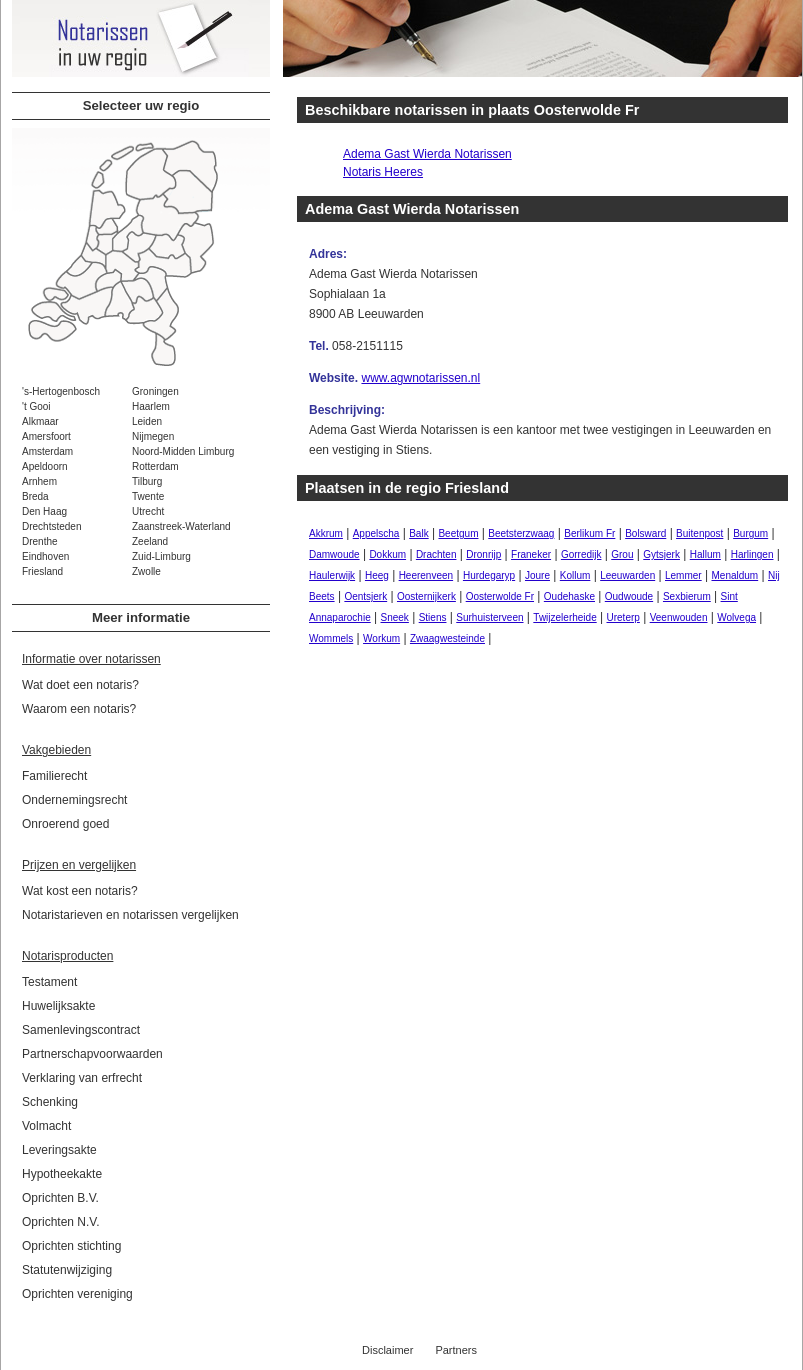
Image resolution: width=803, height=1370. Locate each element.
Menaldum (734, 575)
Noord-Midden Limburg (183, 451)
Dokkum (387, 554)
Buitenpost (699, 533)
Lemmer (683, 575)
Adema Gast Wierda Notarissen (427, 154)
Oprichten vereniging (77, 1294)
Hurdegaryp (489, 575)
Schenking (50, 1102)
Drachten (436, 554)
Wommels (331, 638)
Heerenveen (426, 575)
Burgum (750, 533)
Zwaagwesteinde (447, 638)
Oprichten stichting (71, 1246)
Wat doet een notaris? (80, 685)
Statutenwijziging (67, 1270)
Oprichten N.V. (61, 1222)
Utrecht (148, 511)
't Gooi (36, 406)
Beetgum (458, 533)
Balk (418, 533)
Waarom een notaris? (79, 709)
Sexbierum (687, 596)
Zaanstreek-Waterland (181, 526)
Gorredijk (581, 554)
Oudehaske (569, 596)
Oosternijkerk (426, 596)
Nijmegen (153, 436)
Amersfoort (46, 436)
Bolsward (645, 533)
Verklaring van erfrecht (82, 1078)
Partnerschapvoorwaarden (92, 1054)
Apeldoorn (45, 466)
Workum (381, 638)
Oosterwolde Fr (500, 596)
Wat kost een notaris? (80, 891)
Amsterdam (47, 451)
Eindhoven (45, 556)
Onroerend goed (65, 824)
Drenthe (40, 541)
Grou (622, 554)
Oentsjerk (365, 596)
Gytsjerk (661, 554)
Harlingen (752, 554)
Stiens (433, 617)
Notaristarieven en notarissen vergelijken (130, 915)
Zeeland (150, 541)
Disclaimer (387, 1350)
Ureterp (623, 617)
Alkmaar (40, 421)
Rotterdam (155, 466)
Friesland (42, 571)
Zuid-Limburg (161, 556)
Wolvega (736, 617)
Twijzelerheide (564, 617)
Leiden (147, 421)
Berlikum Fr (589, 533)
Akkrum (326, 533)
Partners (456, 1350)
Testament (49, 982)
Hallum (705, 554)
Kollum (575, 575)
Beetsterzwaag (521, 533)
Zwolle (146, 571)
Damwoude (334, 554)
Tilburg (147, 481)
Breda (35, 496)
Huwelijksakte (58, 1006)
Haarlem (151, 406)
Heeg (377, 575)
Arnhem (39, 481)
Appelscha (376, 533)
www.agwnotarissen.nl (420, 378)
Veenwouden (679, 617)
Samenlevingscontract (81, 1030)
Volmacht (46, 1126)
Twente (148, 496)
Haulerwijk (332, 575)
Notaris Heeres (383, 172)
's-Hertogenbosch (61, 391)
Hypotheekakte (62, 1174)
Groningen (155, 391)
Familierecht (54, 776)
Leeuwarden (627, 575)
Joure (537, 575)
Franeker (531, 554)
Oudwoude (629, 596)
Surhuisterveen (489, 617)
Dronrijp (483, 554)
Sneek (395, 617)
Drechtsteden (51, 526)
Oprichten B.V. (60, 1198)
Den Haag (44, 511)
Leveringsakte (59, 1150)
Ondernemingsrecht (74, 800)
